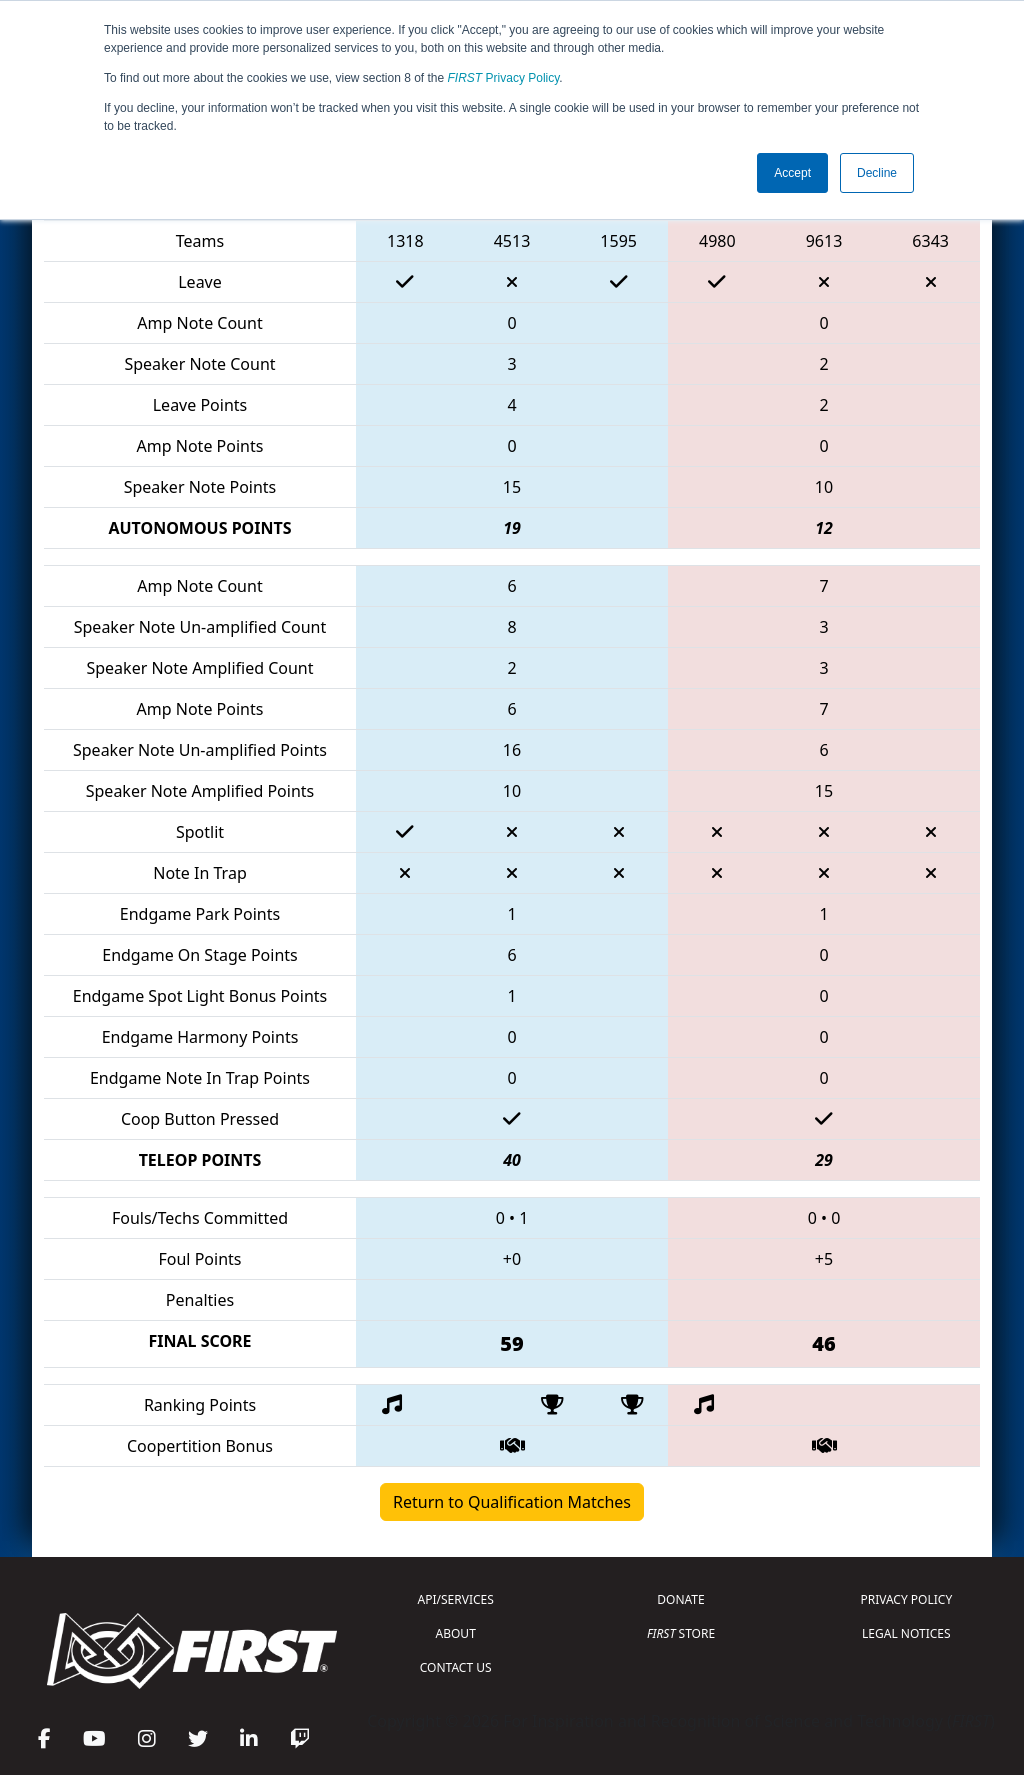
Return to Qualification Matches (512, 1502)
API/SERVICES (456, 1599)
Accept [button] (792, 173)
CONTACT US (456, 1667)
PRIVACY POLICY (906, 1599)
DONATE (680, 1599)
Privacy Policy (504, 78)
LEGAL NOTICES (906, 1633)
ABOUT (456, 1633)
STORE (681, 1633)
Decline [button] (877, 173)
